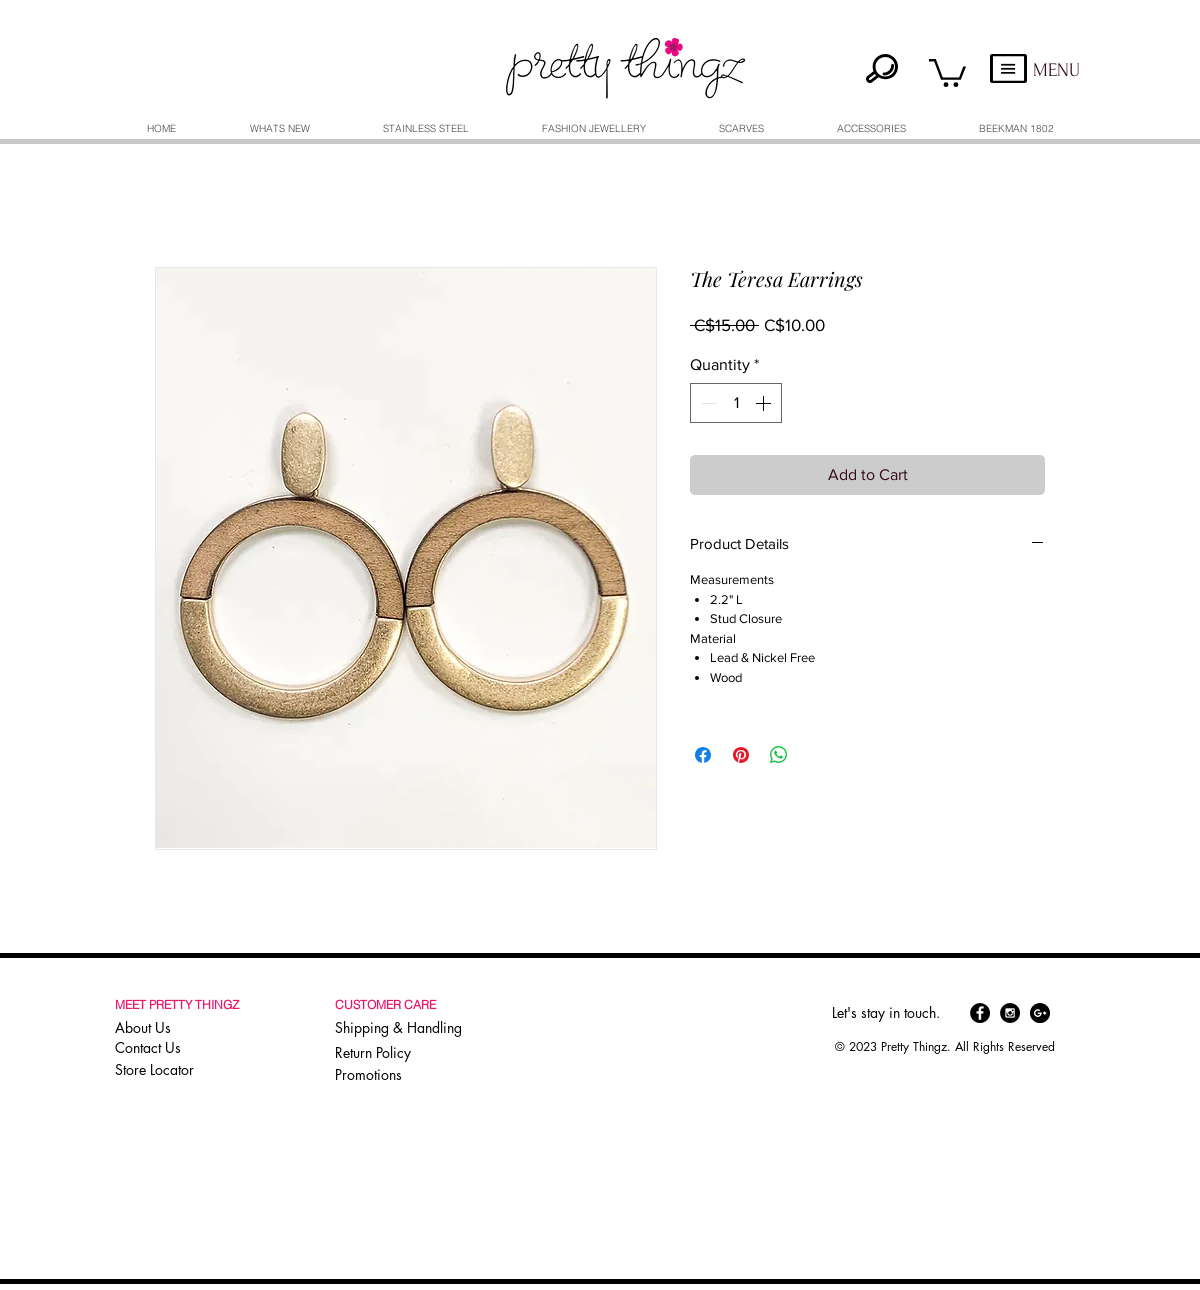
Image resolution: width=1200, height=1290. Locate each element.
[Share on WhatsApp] (779, 755)
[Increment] (765, 403)
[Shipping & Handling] (402, 1028)
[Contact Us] (180, 1048)
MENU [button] (1056, 70)
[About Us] (180, 1028)
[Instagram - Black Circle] (1010, 1013)
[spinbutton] (736, 403)
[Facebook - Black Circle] (980, 1013)
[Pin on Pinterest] (741, 755)
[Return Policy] (402, 1053)
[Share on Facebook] (703, 755)
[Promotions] (375, 1075)
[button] (947, 71)
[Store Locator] (177, 1070)
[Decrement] (707, 403)
